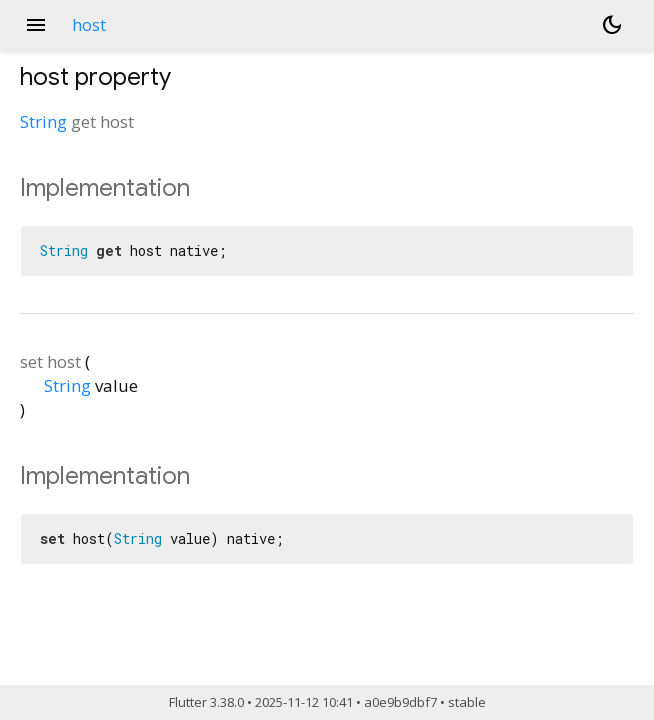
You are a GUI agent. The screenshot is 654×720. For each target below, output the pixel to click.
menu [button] (36, 25)
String (43, 121)
